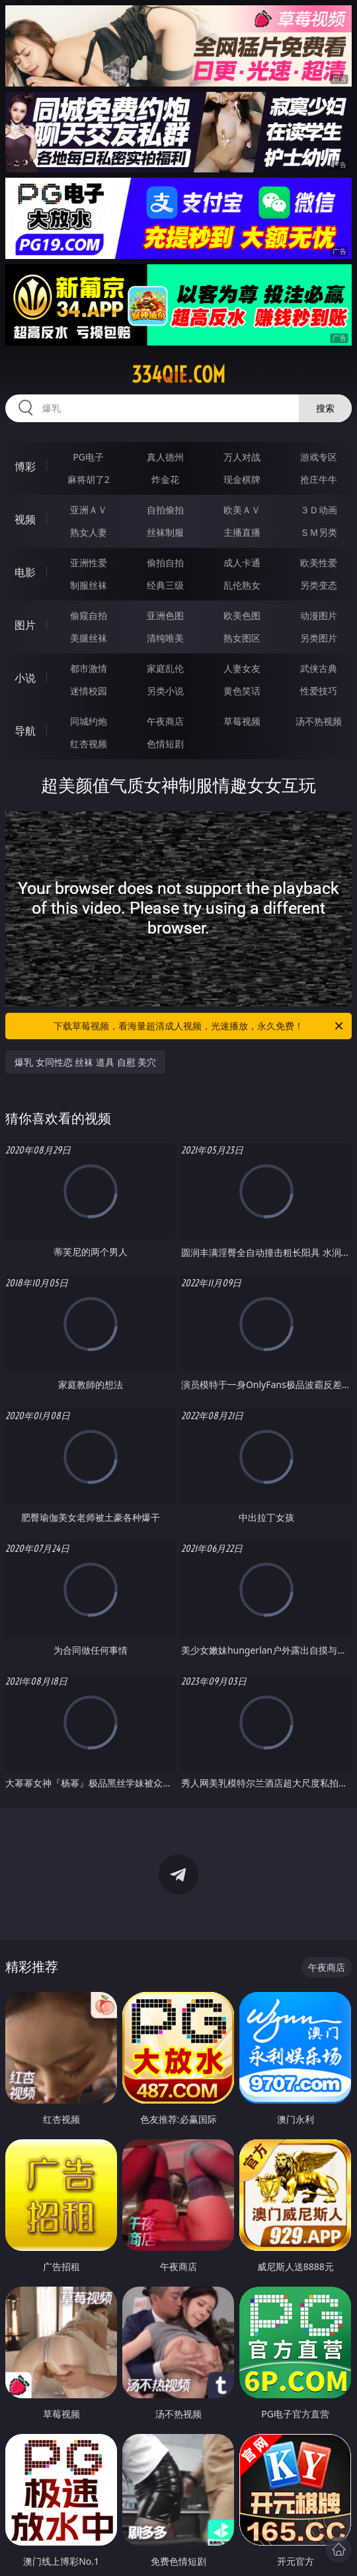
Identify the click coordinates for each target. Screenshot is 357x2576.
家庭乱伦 (165, 668)
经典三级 (165, 585)
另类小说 (165, 690)
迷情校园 (88, 690)
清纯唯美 (165, 638)
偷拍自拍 (165, 562)
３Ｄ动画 (318, 509)
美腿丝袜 (88, 638)
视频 (25, 519)
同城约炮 (88, 721)
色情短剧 (165, 743)
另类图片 (318, 638)
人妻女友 (241, 668)
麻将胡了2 (88, 479)
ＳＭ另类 (318, 532)
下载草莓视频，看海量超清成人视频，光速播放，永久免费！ (199, 1026)
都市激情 (88, 668)
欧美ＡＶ (241, 509)
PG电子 (88, 457)
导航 (25, 730)
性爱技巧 (318, 690)
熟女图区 (241, 638)
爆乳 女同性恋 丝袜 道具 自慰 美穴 (85, 1062)
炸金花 (165, 479)
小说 (25, 678)
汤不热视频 (319, 721)
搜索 (325, 408)
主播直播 (241, 532)
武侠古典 (318, 668)
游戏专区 (318, 457)
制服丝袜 (88, 585)
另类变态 (318, 585)
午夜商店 (165, 721)
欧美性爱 (318, 562)
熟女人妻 (88, 532)
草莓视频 (241, 721)
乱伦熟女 (241, 585)
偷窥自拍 (88, 615)
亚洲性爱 (88, 562)
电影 (25, 572)
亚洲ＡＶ (88, 509)
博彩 (25, 466)
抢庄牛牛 (318, 479)
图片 (25, 625)
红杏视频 (88, 743)
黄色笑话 (241, 690)
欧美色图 (241, 615)
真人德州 (165, 457)
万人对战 (241, 457)
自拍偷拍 (165, 509)
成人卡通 (241, 562)
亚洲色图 (165, 615)
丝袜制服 (165, 532)
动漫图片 (318, 615)
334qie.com (178, 374)
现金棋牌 (241, 479)
